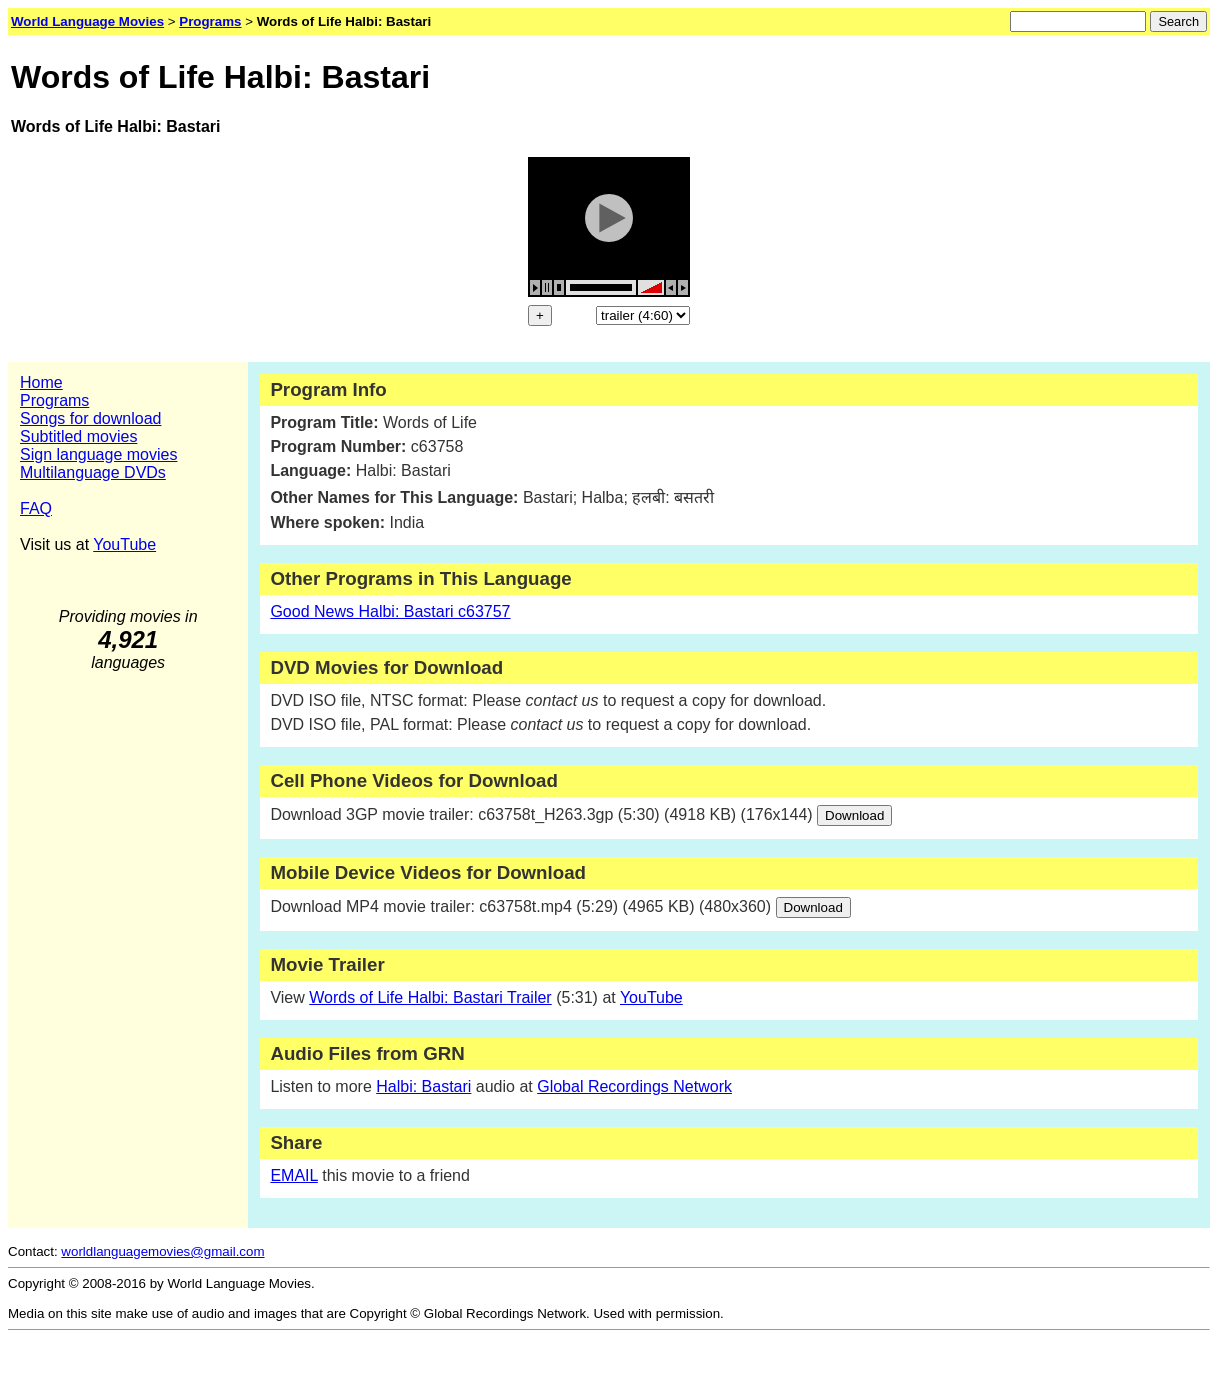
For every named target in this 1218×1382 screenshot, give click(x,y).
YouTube (124, 544)
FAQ (36, 508)
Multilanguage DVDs (93, 472)
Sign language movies (98, 454)
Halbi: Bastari (423, 1086)
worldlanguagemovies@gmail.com (162, 1251)
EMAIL (293, 1175)
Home (41, 382)
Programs (54, 400)
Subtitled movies (78, 436)
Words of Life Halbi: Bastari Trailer (430, 997)
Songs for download (90, 418)
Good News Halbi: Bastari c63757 (390, 611)
